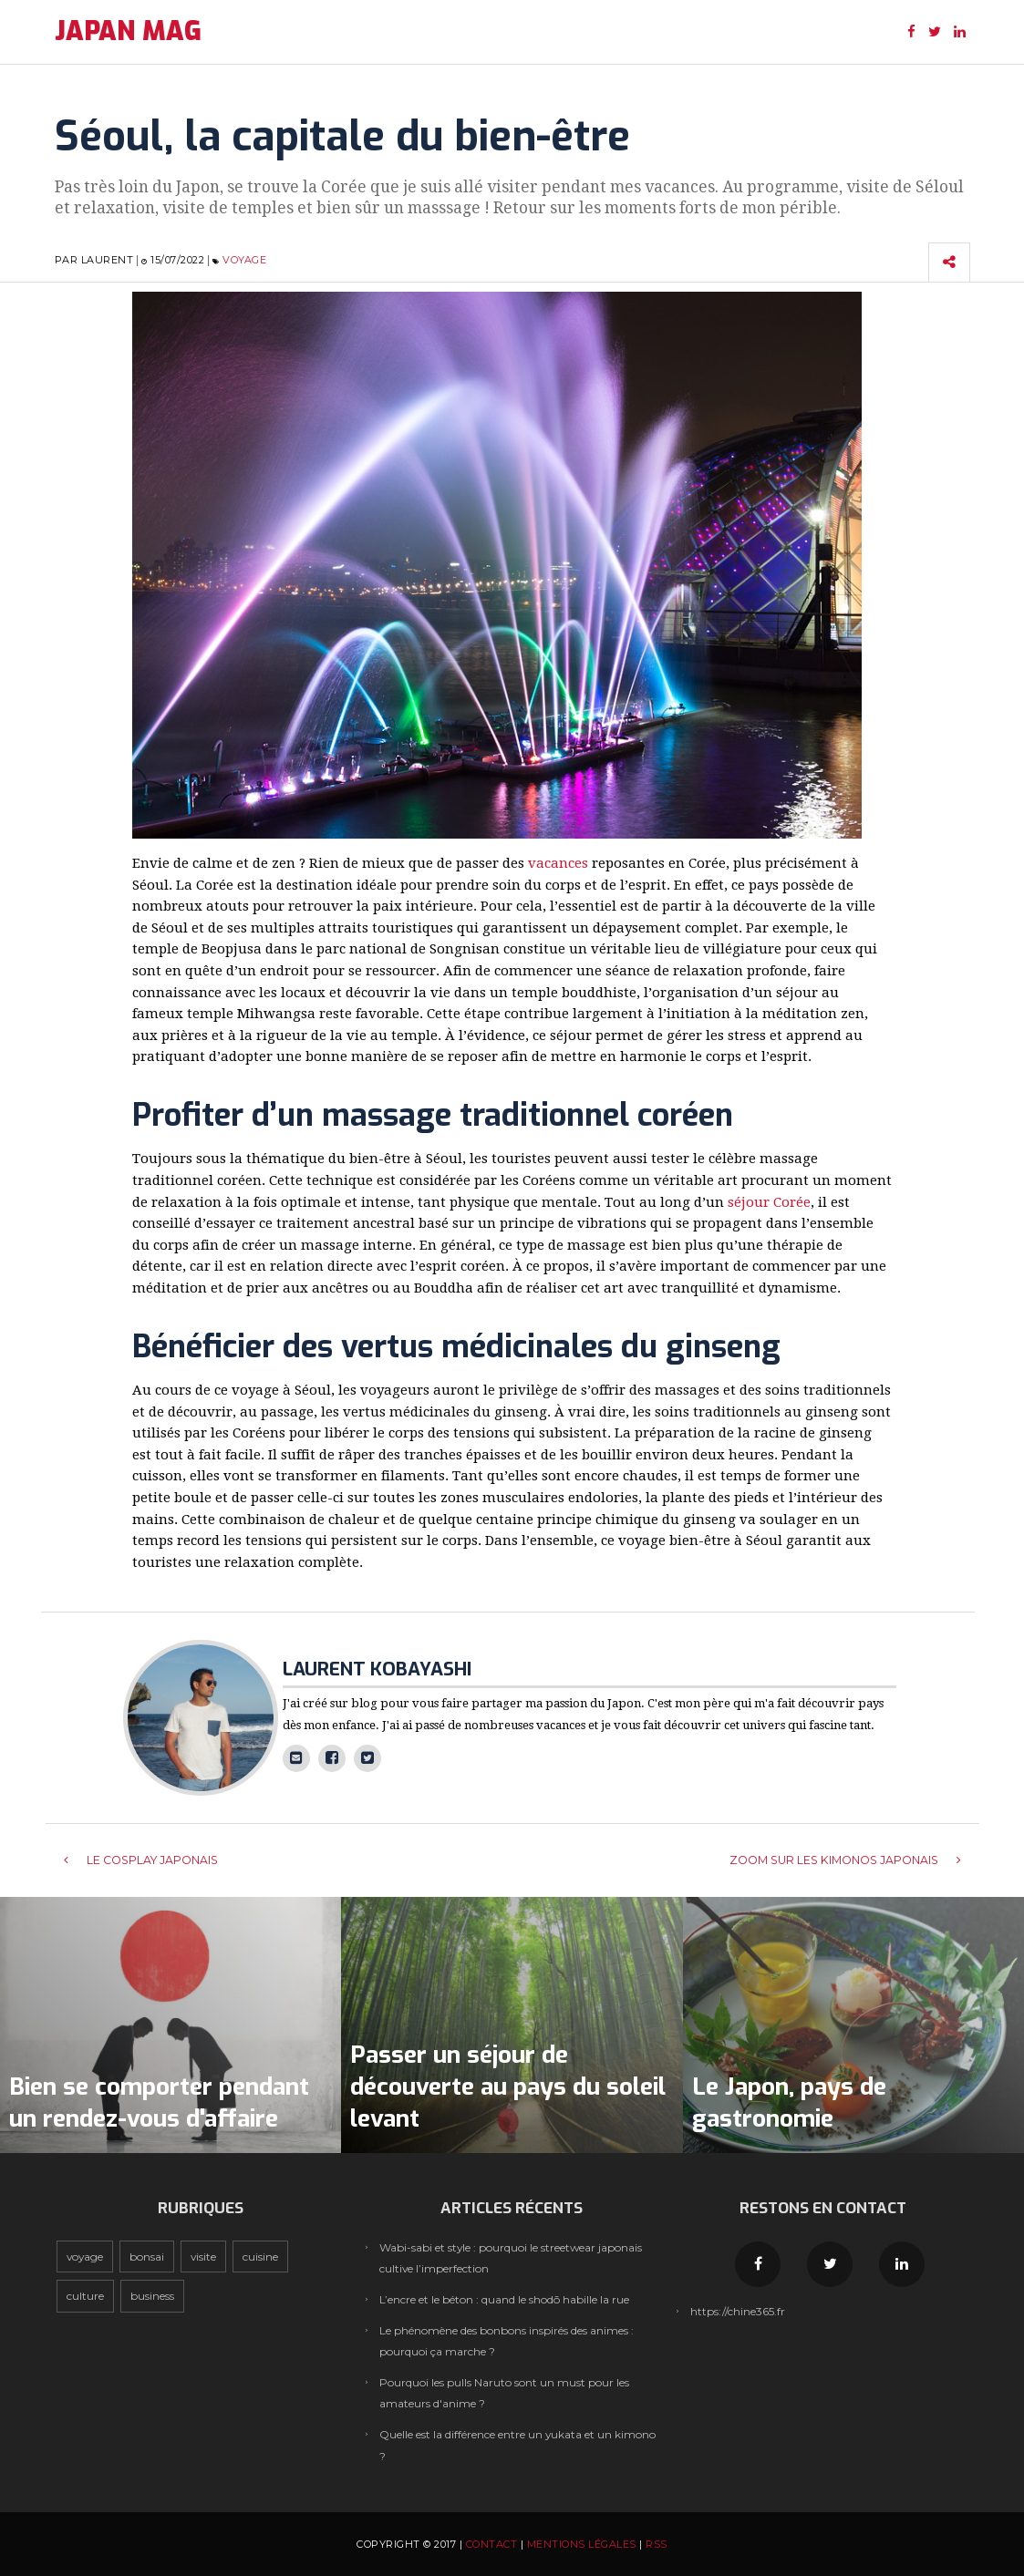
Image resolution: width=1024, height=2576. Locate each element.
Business (152, 2296)
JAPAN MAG (128, 31)
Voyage (244, 259)
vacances (558, 863)
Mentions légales (581, 2544)
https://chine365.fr (737, 2311)
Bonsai (146, 2256)
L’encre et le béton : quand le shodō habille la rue (504, 2299)
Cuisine (260, 2256)
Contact (492, 2544)
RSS (656, 2544)
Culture (85, 2296)
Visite (203, 2256)
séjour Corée (769, 1202)
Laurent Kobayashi (377, 1669)
